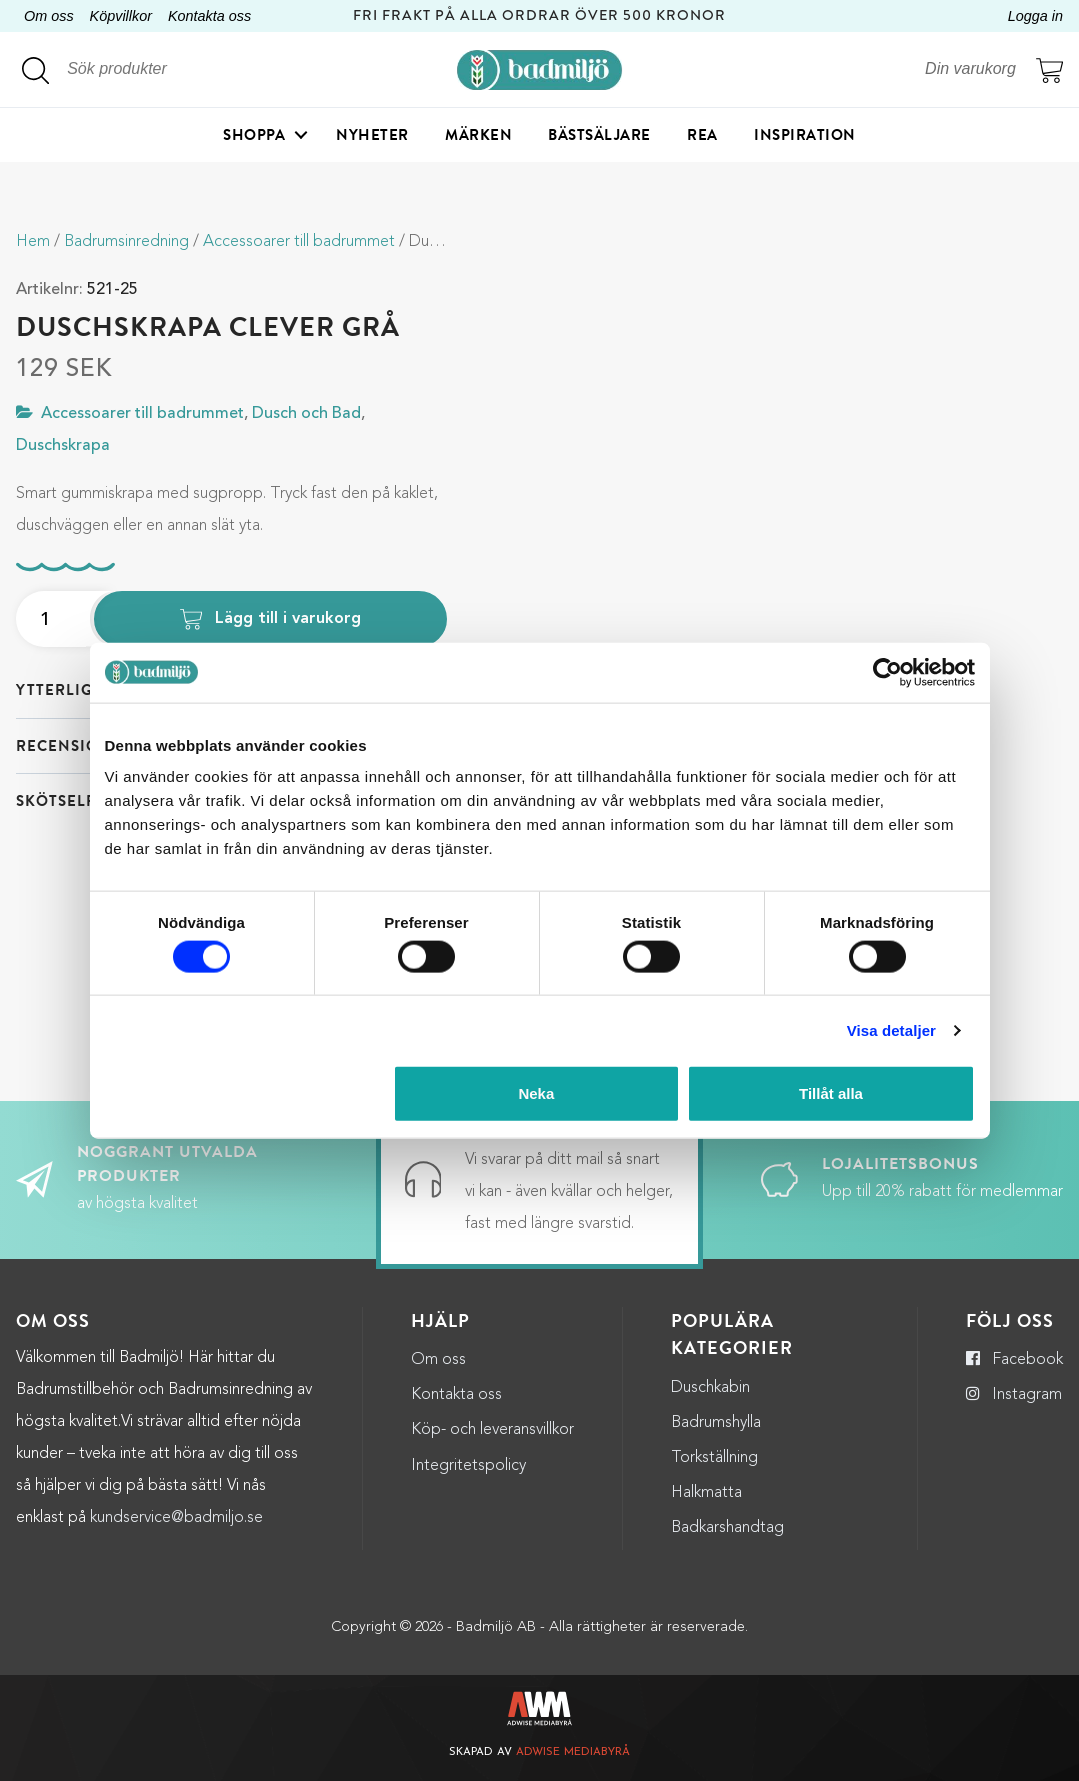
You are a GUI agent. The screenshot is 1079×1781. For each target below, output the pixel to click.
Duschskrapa (63, 446)
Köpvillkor (121, 16)
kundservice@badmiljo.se (176, 1518)
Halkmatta (706, 1493)
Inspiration (805, 135)
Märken (478, 135)
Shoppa (254, 135)
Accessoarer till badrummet (299, 242)
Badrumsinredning (126, 242)
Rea (702, 135)
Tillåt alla (831, 1093)
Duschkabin (710, 1388)
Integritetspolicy (468, 1466)
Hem (33, 242)
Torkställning (714, 1458)
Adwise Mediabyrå (573, 1752)
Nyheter (372, 135)
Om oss (49, 16)
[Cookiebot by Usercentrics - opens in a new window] (887, 672)
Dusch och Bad (306, 414)
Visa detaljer (891, 1029)
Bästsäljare (599, 135)
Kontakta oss (209, 16)
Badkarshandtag (727, 1528)
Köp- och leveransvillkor (492, 1430)
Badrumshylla (716, 1423)
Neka (536, 1093)
